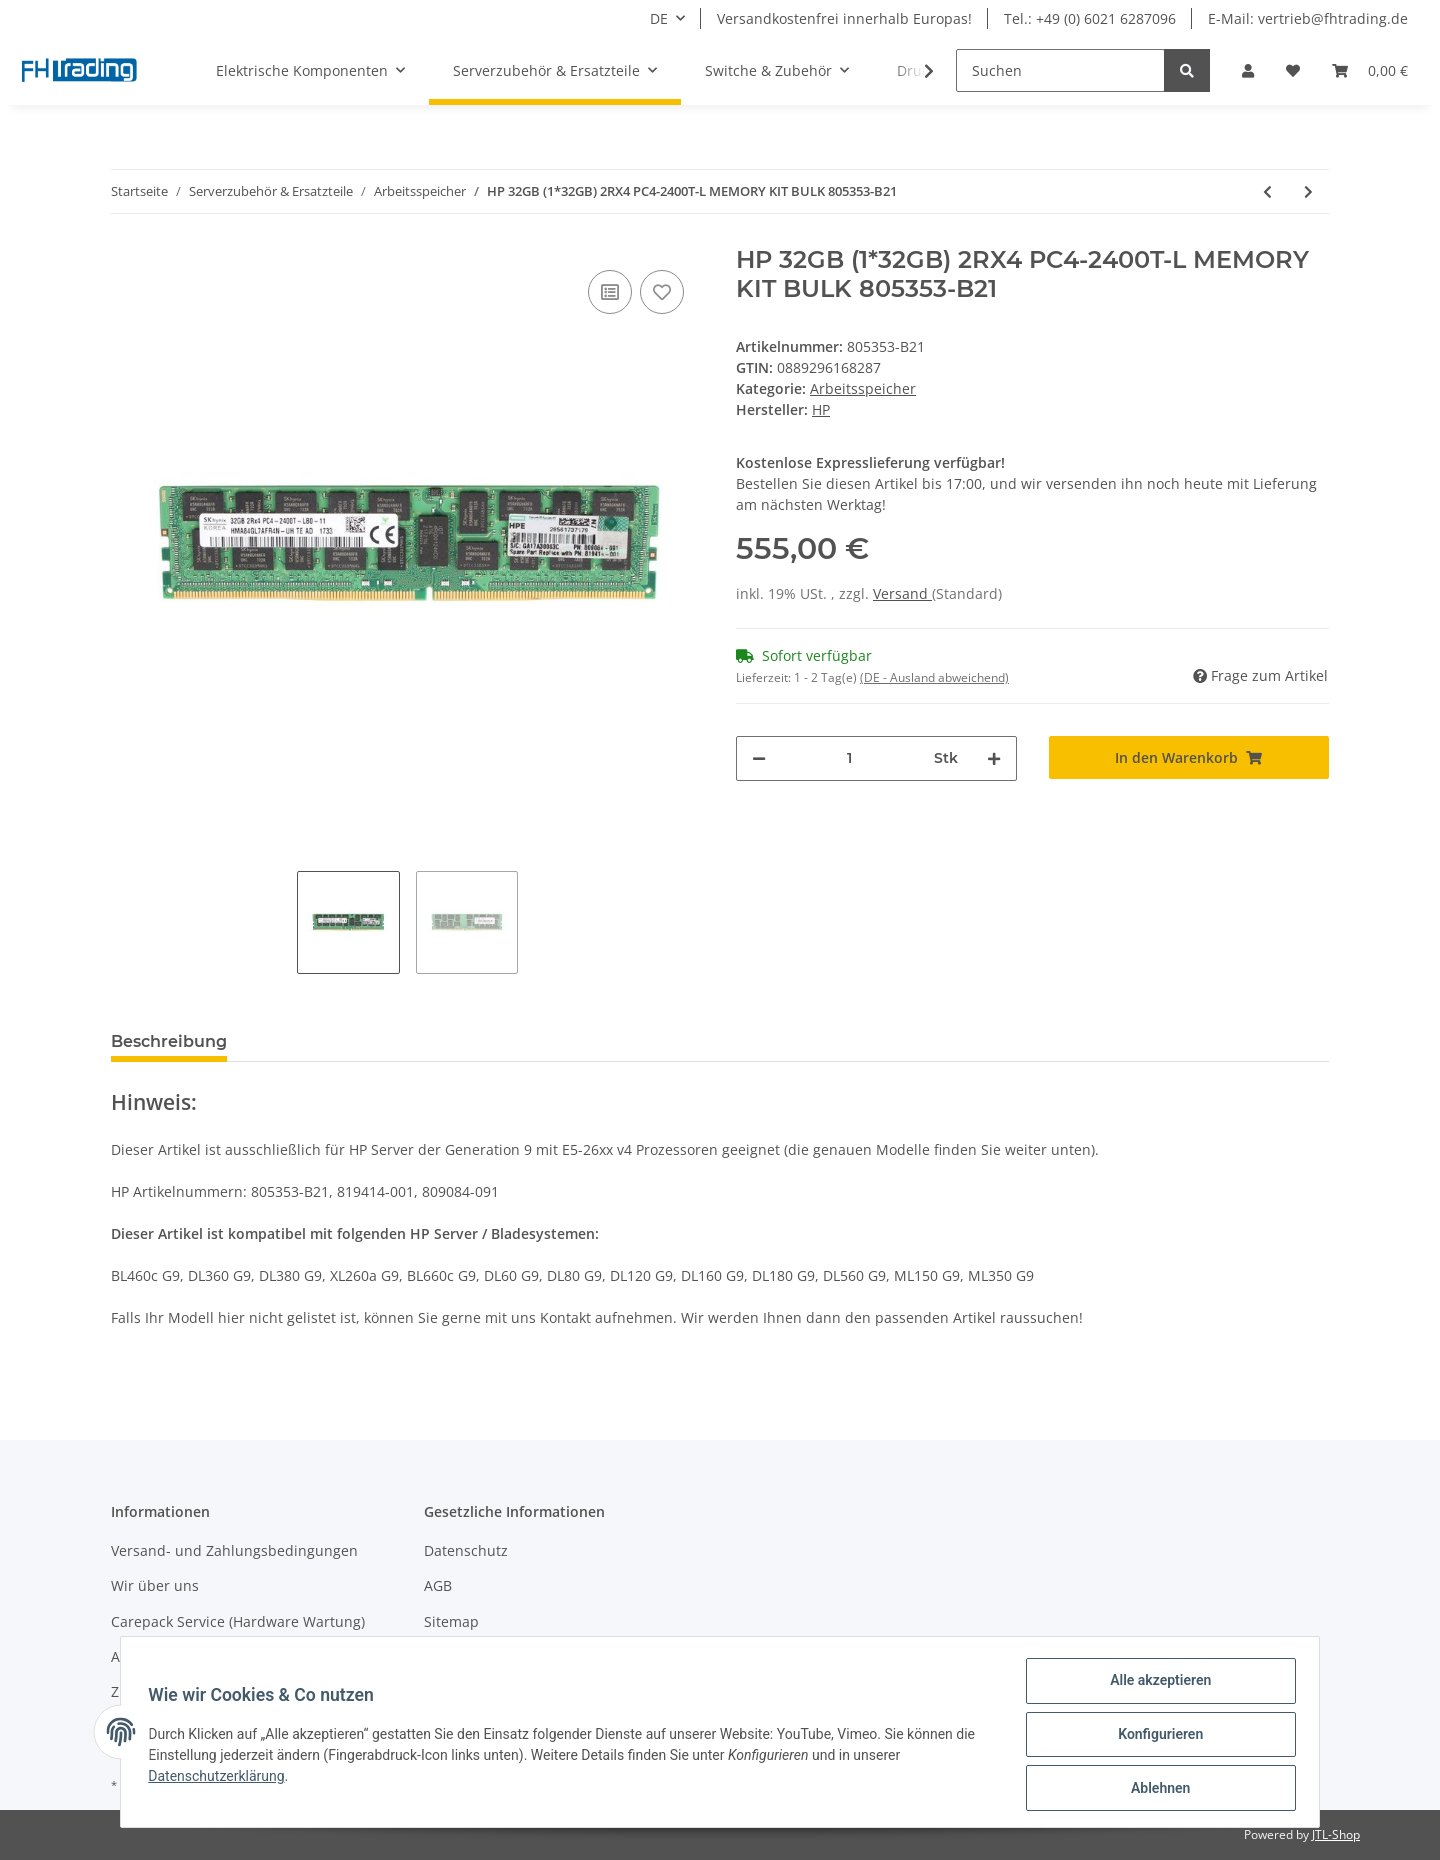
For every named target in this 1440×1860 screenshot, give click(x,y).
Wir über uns (155, 1585)
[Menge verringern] (759, 758)
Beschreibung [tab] (169, 1041)
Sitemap (451, 1621)
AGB (438, 1585)
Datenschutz (466, 1550)
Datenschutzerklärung (221, 1779)
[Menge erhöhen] (994, 758)
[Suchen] (1060, 70)
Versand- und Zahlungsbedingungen (234, 1550)
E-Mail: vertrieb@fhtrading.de (1308, 18)
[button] (1248, 70)
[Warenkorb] (1370, 70)
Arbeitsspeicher (863, 388)
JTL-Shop (1336, 1834)
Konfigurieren (1155, 1737)
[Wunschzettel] (1293, 70)
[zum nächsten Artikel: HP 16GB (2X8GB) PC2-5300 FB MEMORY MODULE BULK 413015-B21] (1308, 191)
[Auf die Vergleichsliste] (610, 292)
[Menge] (850, 758)
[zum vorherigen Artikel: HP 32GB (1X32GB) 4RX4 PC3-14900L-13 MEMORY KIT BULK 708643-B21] (1267, 191)
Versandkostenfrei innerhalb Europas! (844, 18)
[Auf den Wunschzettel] (662, 292)
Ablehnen (1155, 1789)
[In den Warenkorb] (1189, 757)
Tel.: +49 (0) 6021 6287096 (1090, 18)
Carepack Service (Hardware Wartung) (238, 1621)
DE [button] (659, 18)
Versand (902, 593)
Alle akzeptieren (1155, 1685)
